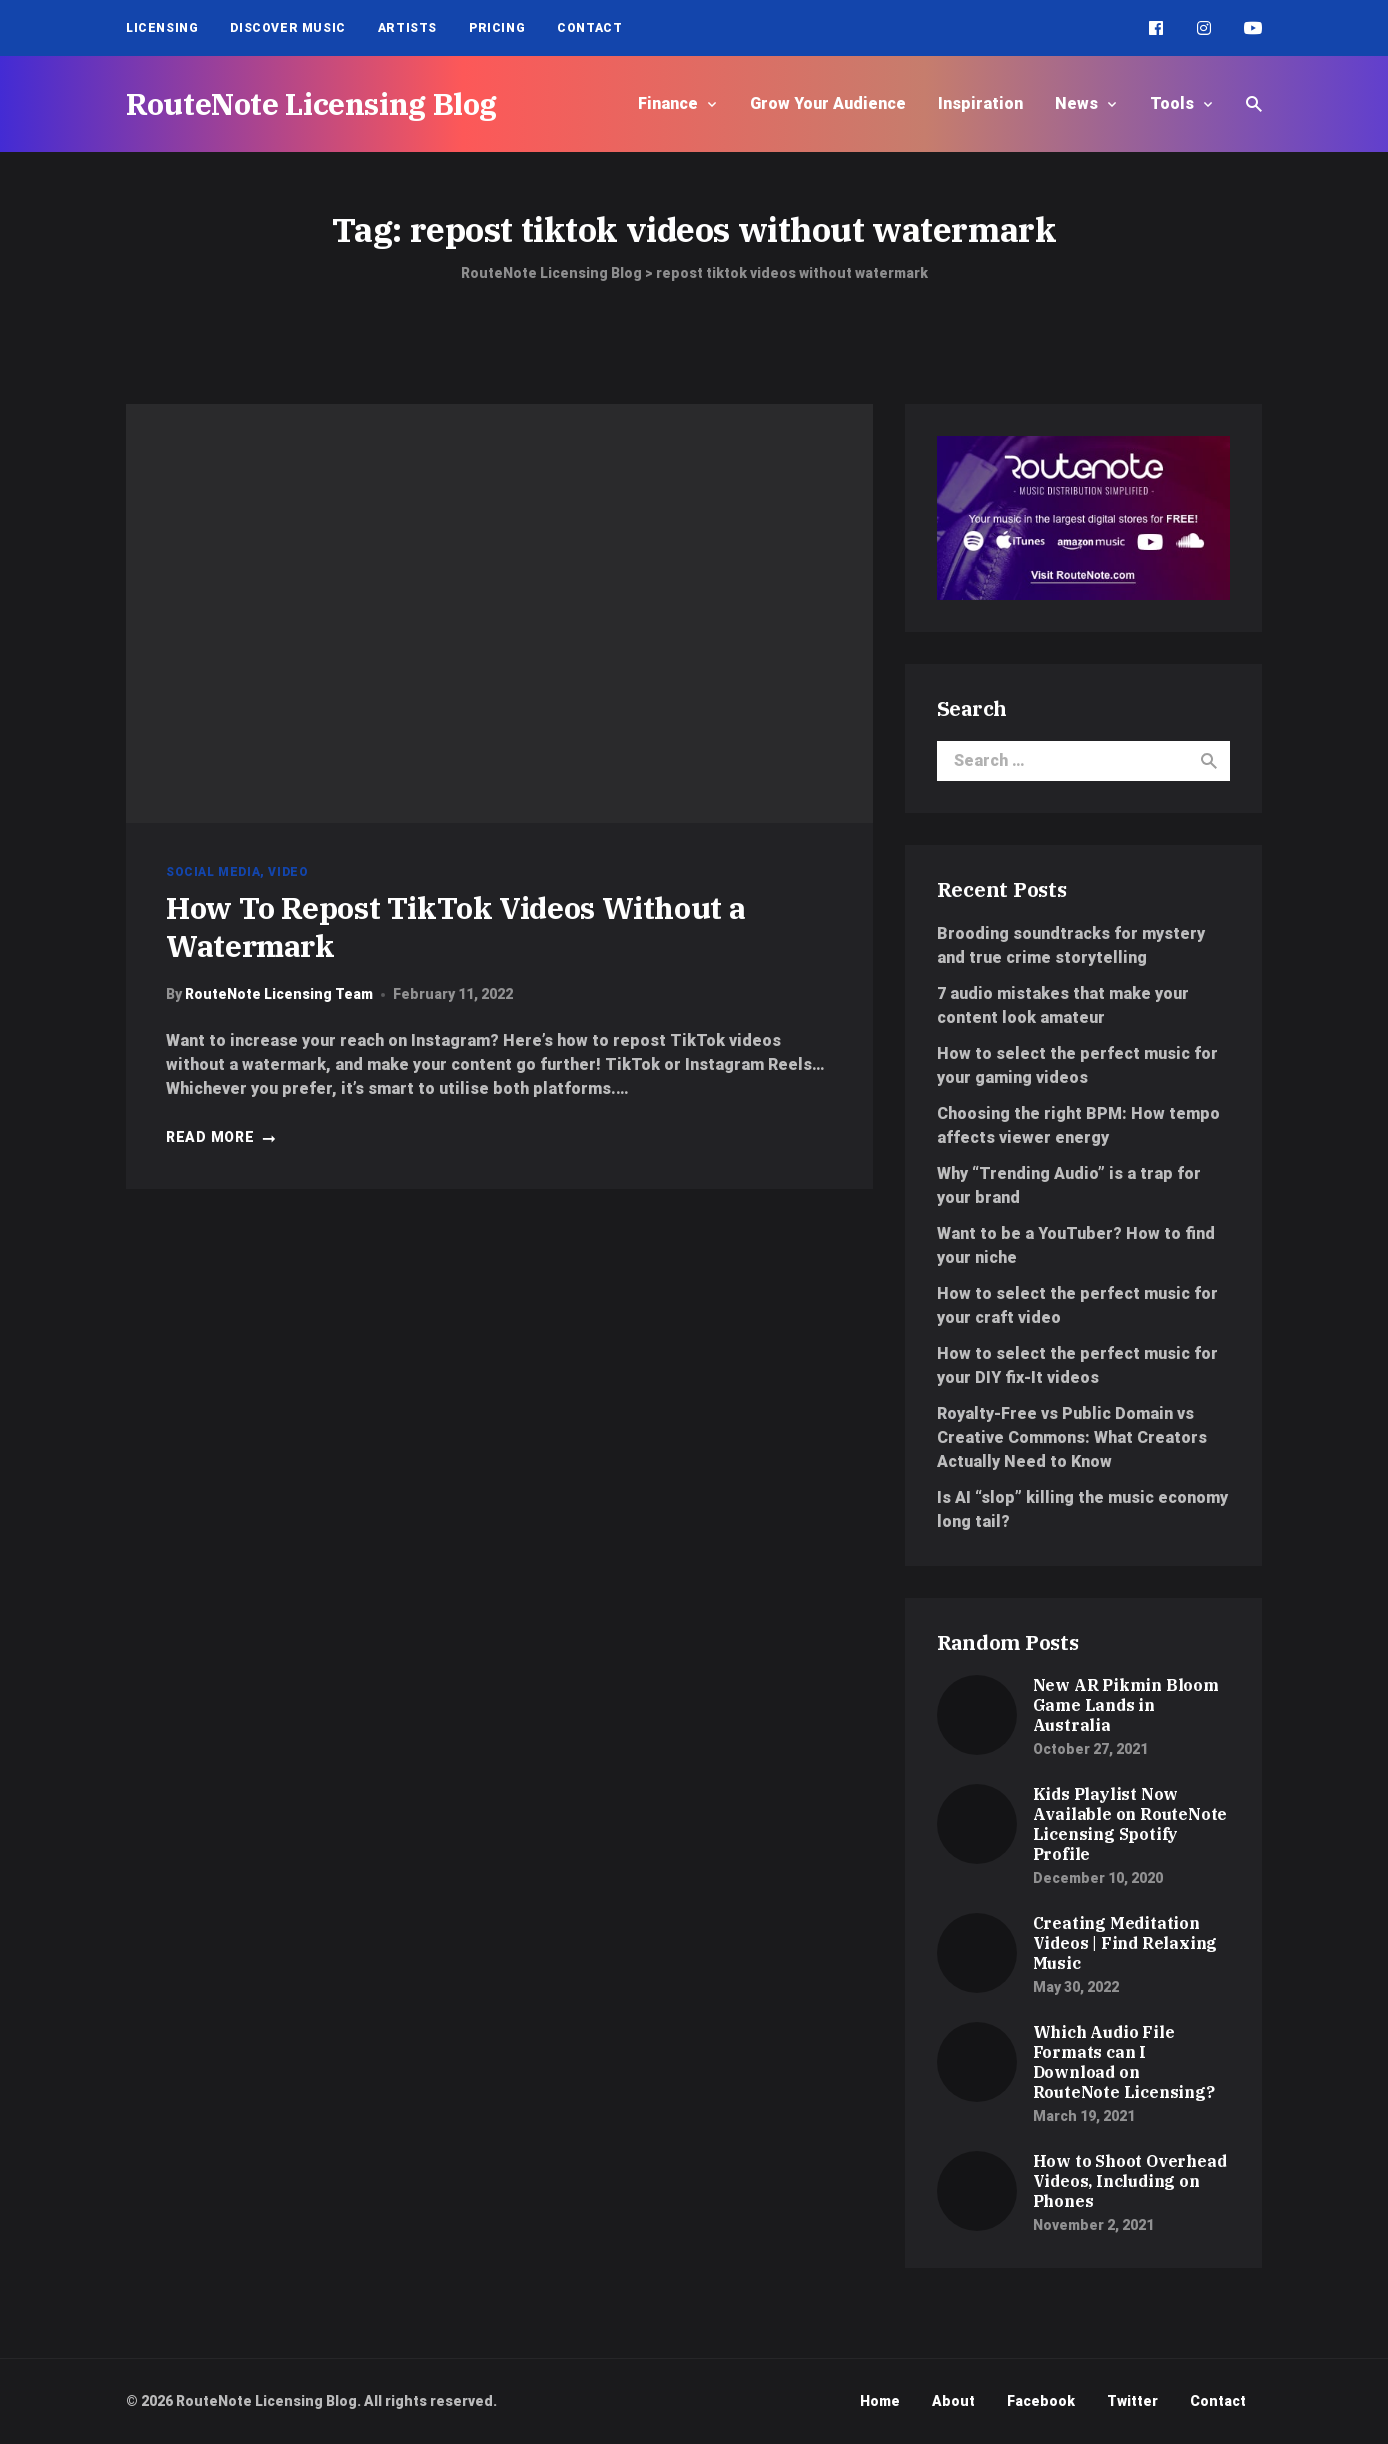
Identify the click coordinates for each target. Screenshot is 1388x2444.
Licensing (162, 28)
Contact (589, 28)
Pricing (497, 28)
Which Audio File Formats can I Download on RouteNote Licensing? (1124, 2062)
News (1076, 103)
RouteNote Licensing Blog (311, 103)
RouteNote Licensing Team (279, 994)
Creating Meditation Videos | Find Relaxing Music (1125, 1943)
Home (880, 2401)
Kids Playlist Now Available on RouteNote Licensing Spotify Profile (1130, 1824)
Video (288, 872)
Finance (668, 103)
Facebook (1041, 2401)
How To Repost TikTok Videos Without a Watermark (455, 926)
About (953, 2401)
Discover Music (287, 28)
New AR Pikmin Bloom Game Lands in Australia (1126, 1705)
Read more (221, 1137)
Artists (407, 28)
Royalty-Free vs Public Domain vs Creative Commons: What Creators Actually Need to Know (1072, 1437)
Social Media (213, 872)
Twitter (1132, 2401)
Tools (1172, 103)
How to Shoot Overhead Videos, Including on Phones (1130, 2181)
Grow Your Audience (828, 103)
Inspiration (980, 103)
